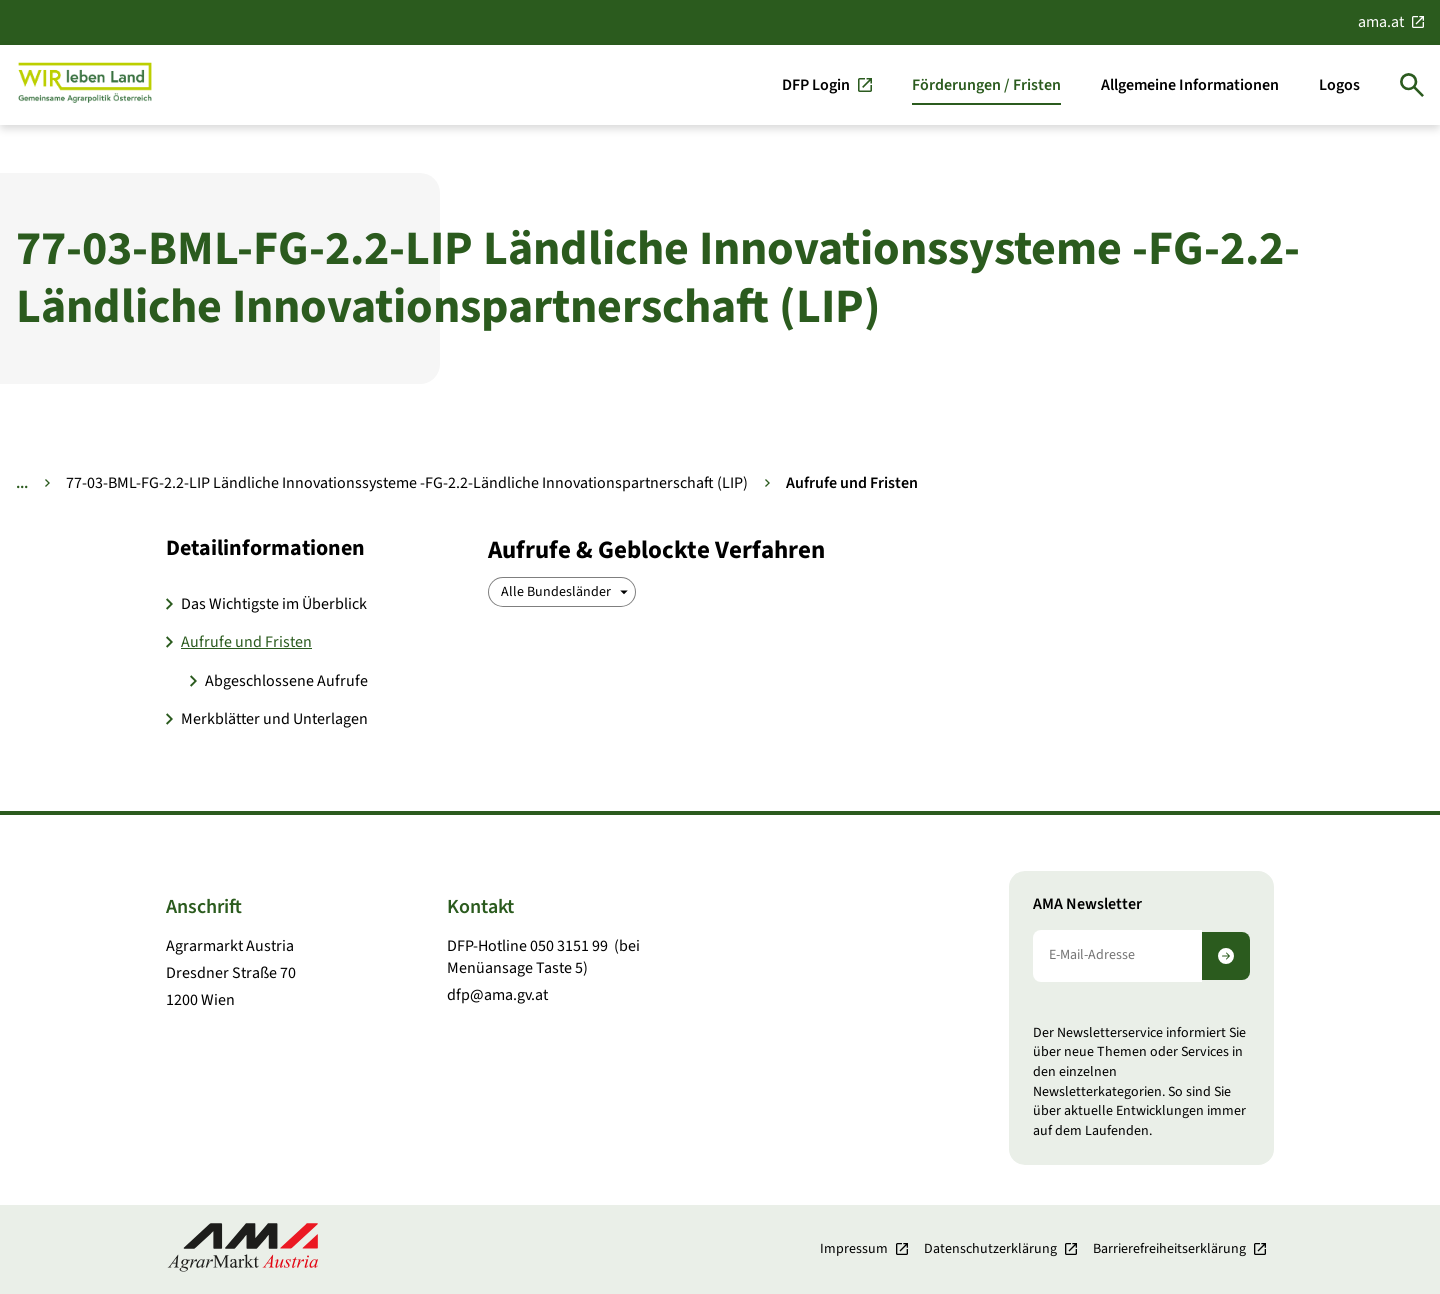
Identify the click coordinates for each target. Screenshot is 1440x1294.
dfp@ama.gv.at (497, 995)
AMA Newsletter (1087, 904)
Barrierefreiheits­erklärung (1169, 1249)
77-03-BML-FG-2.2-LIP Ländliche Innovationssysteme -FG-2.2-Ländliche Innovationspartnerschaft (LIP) (407, 483)
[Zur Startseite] (85, 84)
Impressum (854, 1249)
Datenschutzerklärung (990, 1249)
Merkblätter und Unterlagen (274, 719)
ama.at (1381, 22)
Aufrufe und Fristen (246, 642)
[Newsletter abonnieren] (1226, 956)
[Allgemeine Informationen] (1190, 85)
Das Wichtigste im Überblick (274, 604)
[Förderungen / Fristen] (986, 85)
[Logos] (1339, 85)
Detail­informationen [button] (265, 548)
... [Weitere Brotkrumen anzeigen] (22, 483)
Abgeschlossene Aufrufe (286, 681)
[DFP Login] (827, 85)
